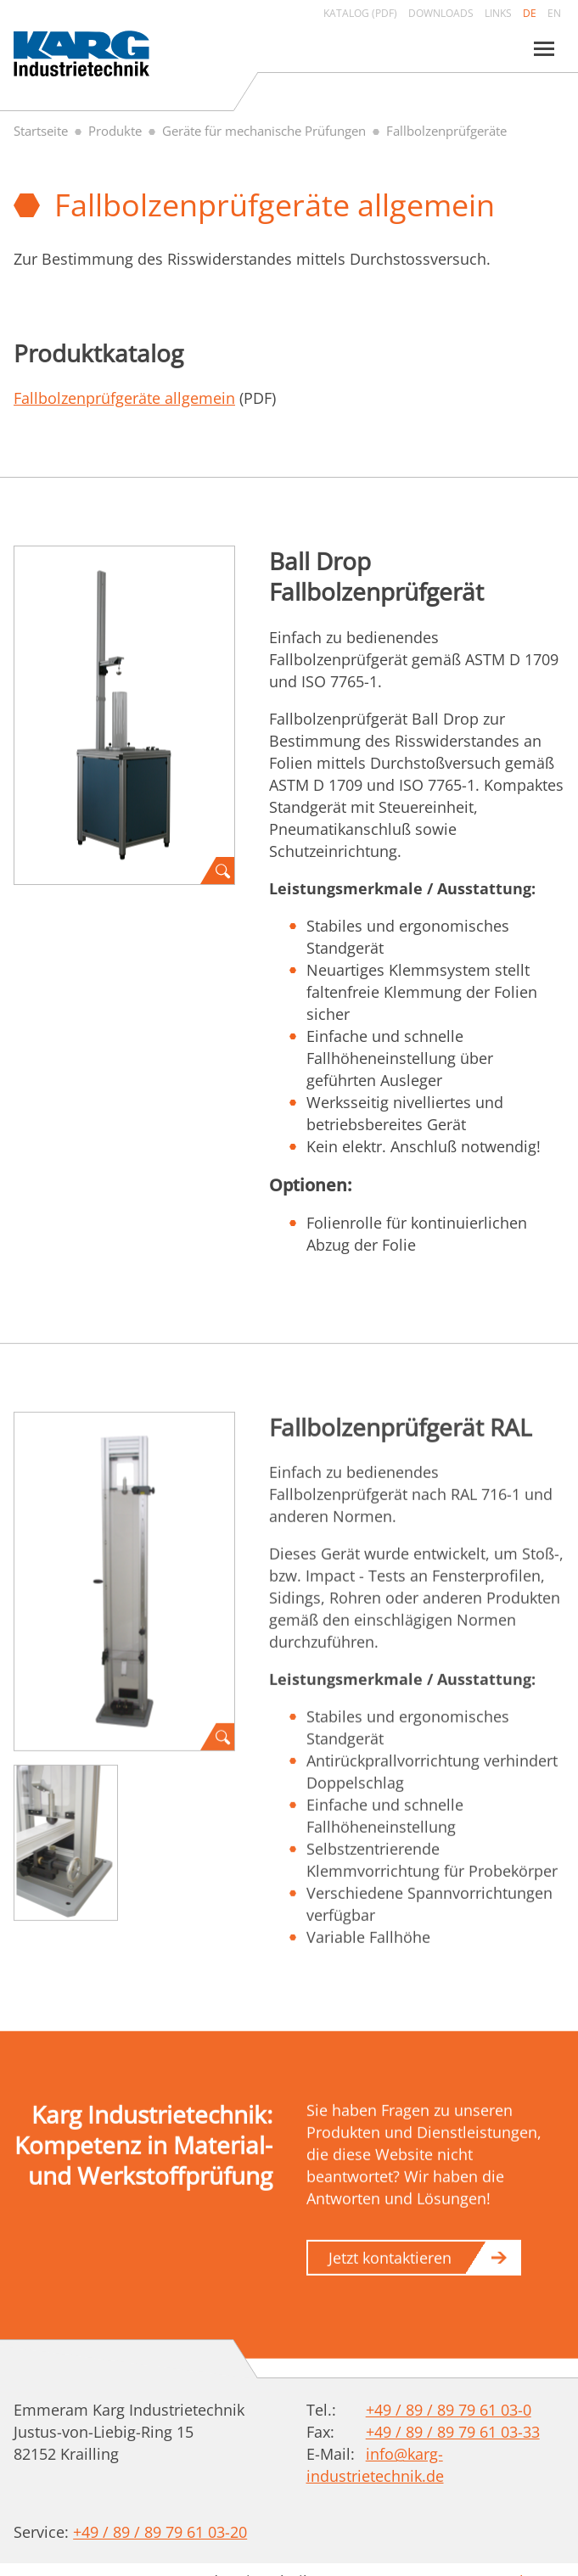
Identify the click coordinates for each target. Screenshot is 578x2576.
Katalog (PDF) (360, 13)
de (529, 13)
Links (498, 13)
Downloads (441, 13)
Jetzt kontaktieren (390, 2264)
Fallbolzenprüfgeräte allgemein (124, 398)
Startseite (41, 130)
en (554, 13)
